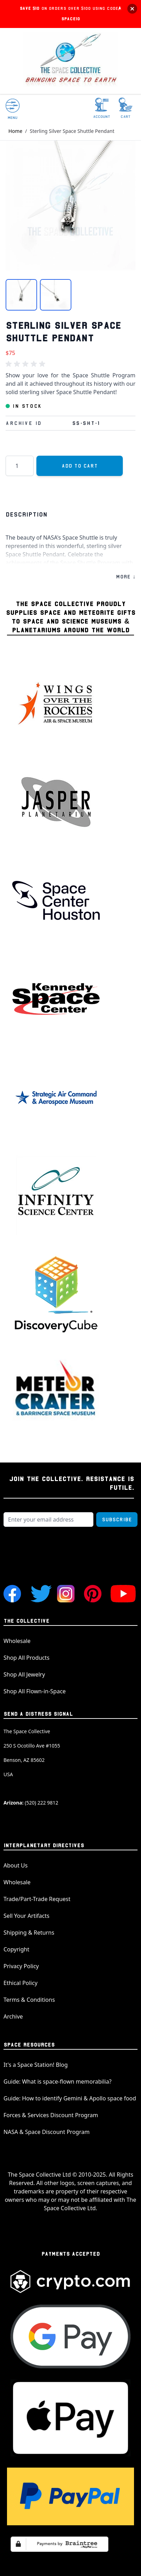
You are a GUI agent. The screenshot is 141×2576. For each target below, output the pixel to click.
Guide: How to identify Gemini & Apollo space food (69, 2098)
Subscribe (117, 1519)
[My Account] (101, 108)
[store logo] (70, 61)
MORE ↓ (125, 576)
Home (15, 131)
